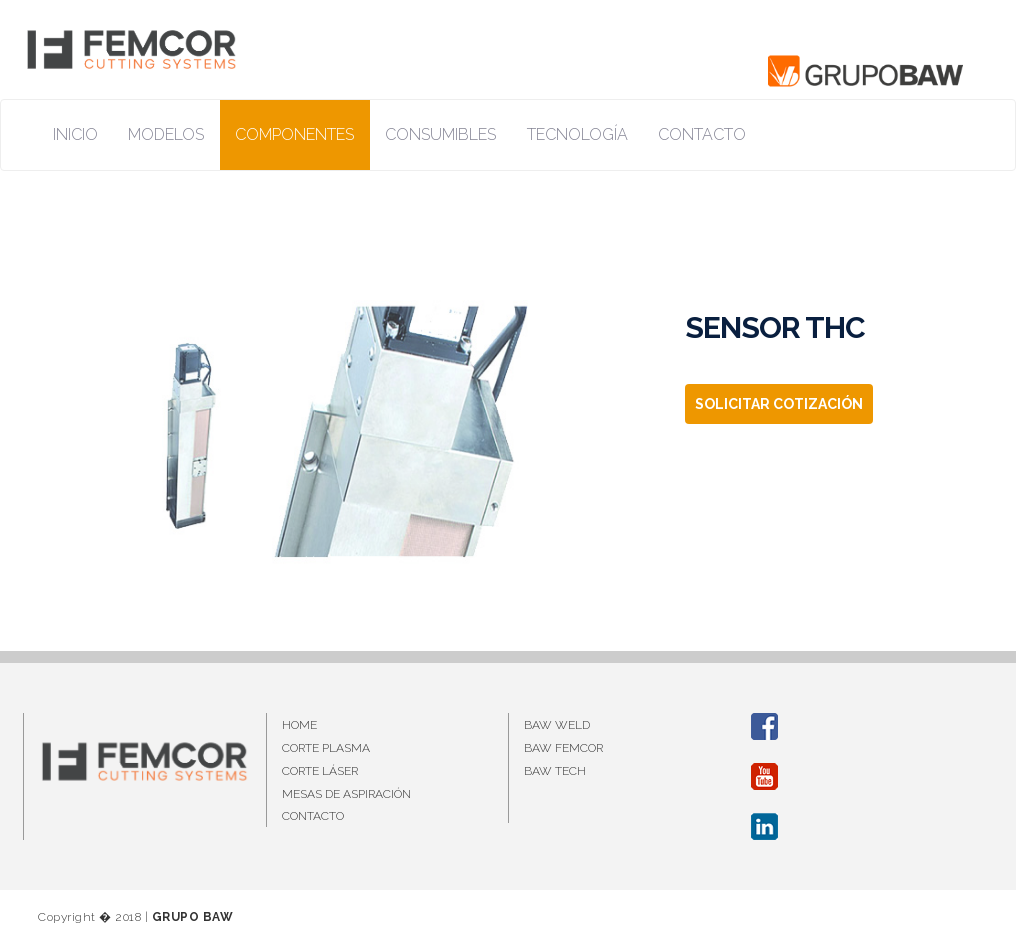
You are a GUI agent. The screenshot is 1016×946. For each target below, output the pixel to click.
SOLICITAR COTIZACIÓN (779, 404)
